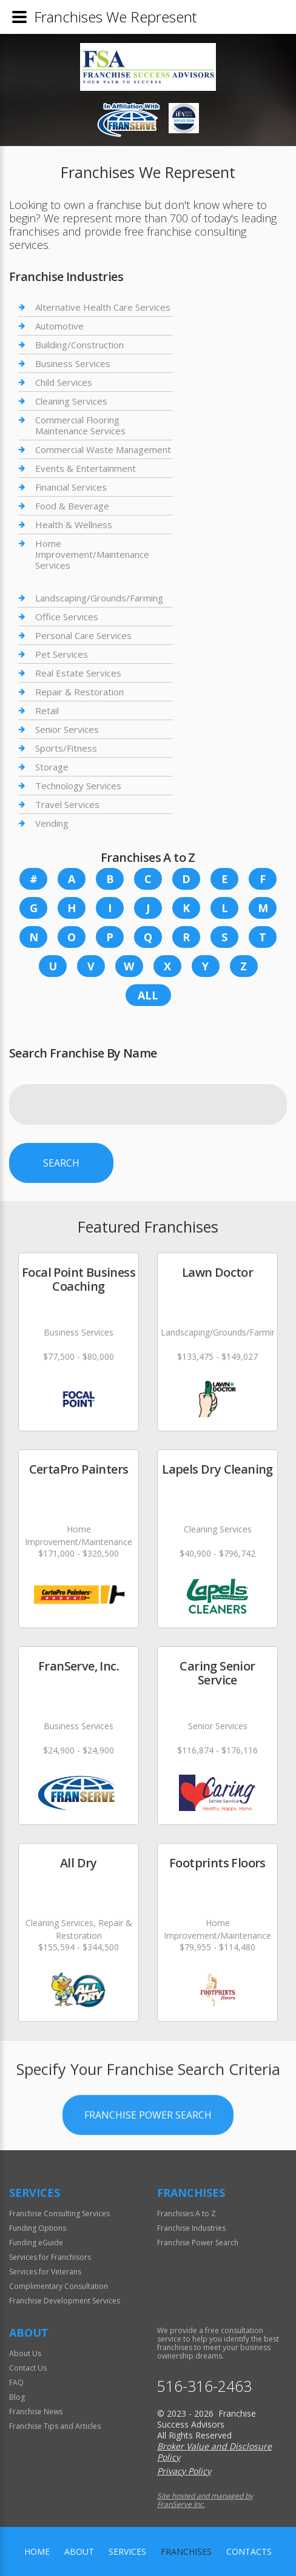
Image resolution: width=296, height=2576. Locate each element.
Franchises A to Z (186, 2213)
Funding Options (37, 2228)
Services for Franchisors (50, 2257)
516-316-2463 (204, 2386)
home (37, 2551)
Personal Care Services (83, 635)
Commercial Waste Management (103, 449)
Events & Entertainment (85, 468)
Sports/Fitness (66, 748)
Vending (52, 823)
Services (127, 2551)
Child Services (63, 382)
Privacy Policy (184, 2471)
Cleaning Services (71, 401)
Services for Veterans (45, 2271)
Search (61, 1163)
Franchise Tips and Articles (55, 2426)
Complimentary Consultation (58, 2286)
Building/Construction (79, 345)
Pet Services (61, 654)
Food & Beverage (72, 506)
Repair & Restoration (79, 692)
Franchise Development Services (64, 2301)
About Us (25, 2353)
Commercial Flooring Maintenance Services (80, 425)
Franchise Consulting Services (59, 2213)
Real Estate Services (78, 673)
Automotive (59, 326)
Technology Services (78, 786)
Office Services (66, 617)
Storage (52, 767)
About (79, 2551)
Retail (47, 710)
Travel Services (67, 804)
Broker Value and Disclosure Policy (214, 2451)
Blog (17, 2397)
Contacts (249, 2551)
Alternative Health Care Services (102, 307)
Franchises (186, 2551)
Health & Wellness (73, 524)
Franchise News (35, 2411)
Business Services (72, 363)
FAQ (16, 2382)
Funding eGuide (36, 2242)
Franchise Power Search (148, 2166)
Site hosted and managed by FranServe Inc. (205, 2500)
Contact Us (28, 2368)
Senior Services (67, 729)
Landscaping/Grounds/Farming (99, 598)
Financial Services (71, 487)
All (148, 995)
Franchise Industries (191, 2228)
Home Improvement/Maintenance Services (92, 554)
